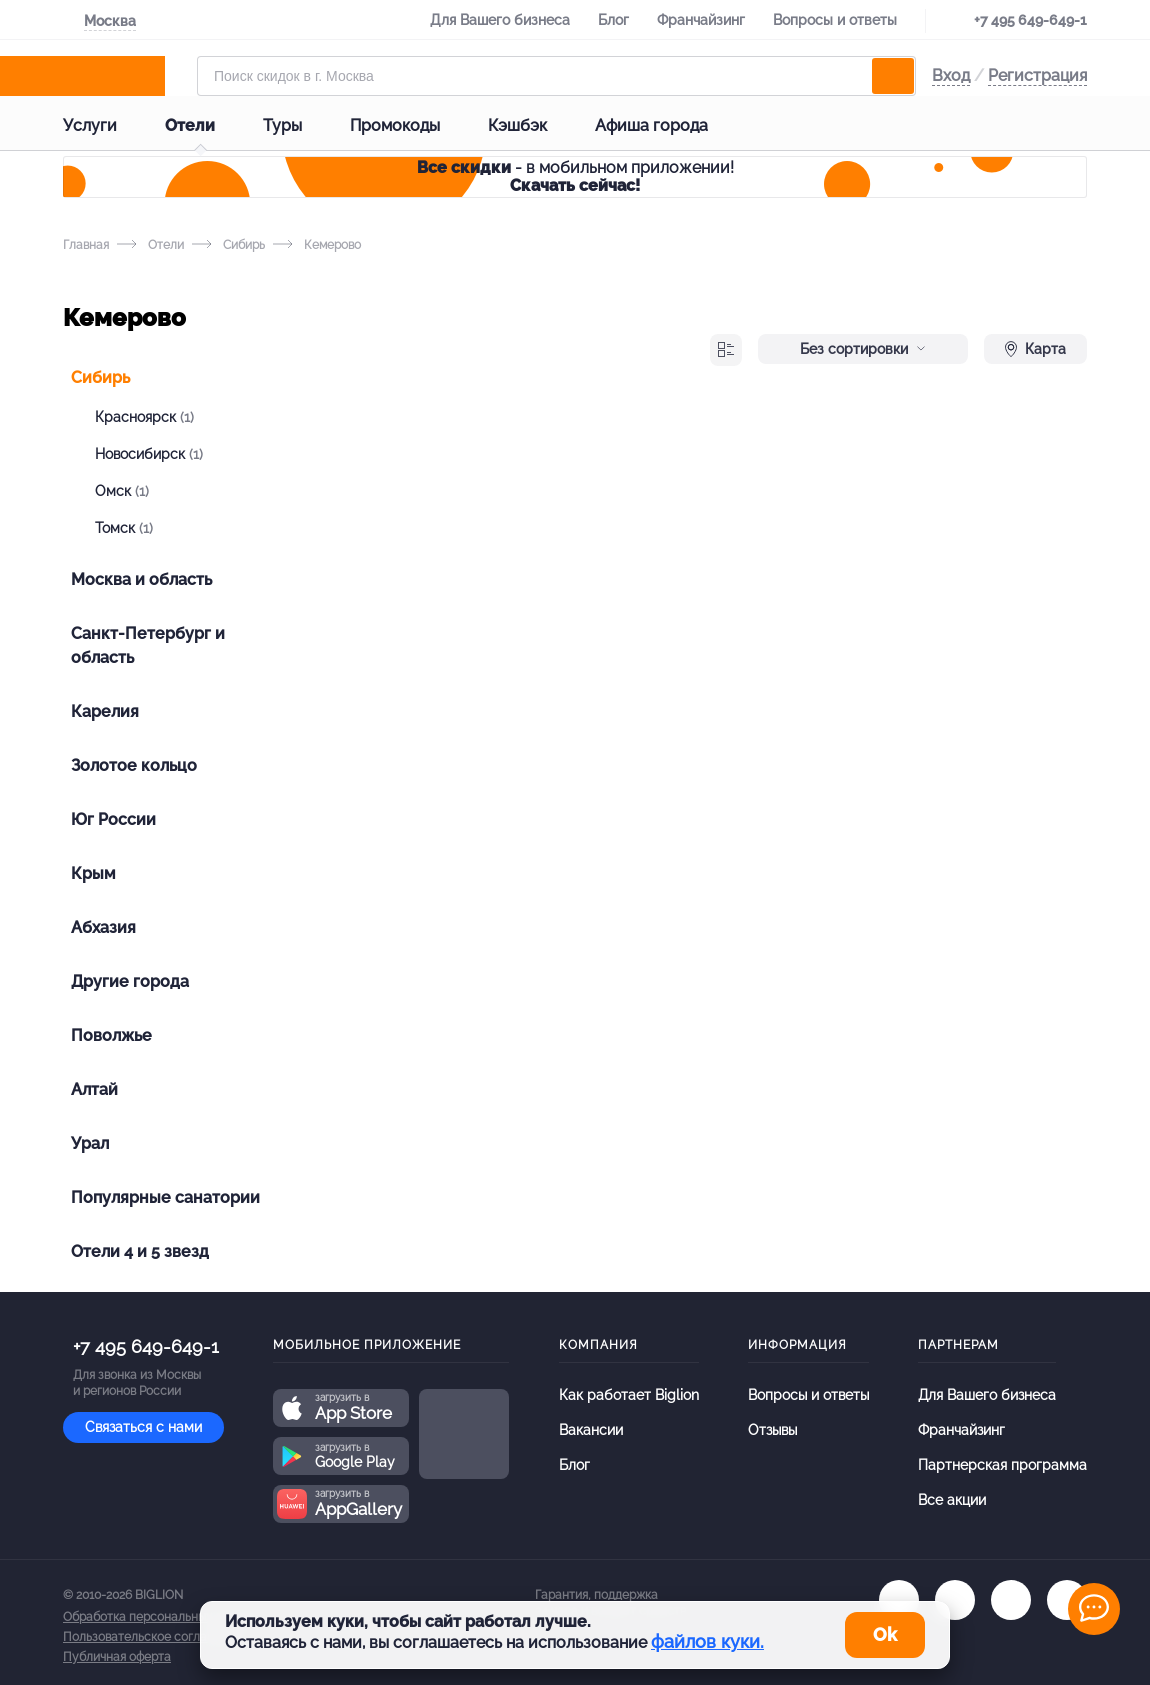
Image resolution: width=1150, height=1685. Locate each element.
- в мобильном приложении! (575, 176)
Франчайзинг (701, 20)
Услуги (106, 125)
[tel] (1011, 1600)
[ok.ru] (955, 1600)
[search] (893, 76)
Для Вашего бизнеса (500, 20)
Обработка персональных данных (160, 1617)
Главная (86, 245)
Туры (298, 125)
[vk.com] (899, 1600)
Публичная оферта (117, 1657)
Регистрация (1037, 75)
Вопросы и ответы (835, 20)
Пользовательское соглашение (154, 1637)
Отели (206, 125)
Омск (122, 491)
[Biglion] (122, 76)
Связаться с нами (143, 1427)
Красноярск (144, 417)
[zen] (1067, 1600)
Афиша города (667, 125)
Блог (613, 20)
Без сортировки (863, 349)
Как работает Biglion (629, 1395)
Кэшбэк (533, 125)
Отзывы (772, 1430)
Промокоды (411, 125)
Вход (951, 75)
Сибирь (228, 245)
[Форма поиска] (556, 76)
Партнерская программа (1002, 1465)
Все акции (952, 1500)
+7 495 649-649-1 (1030, 20)
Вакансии (591, 1430)
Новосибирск (149, 454)
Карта (1035, 349)
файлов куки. (707, 1641)
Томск (124, 528)
